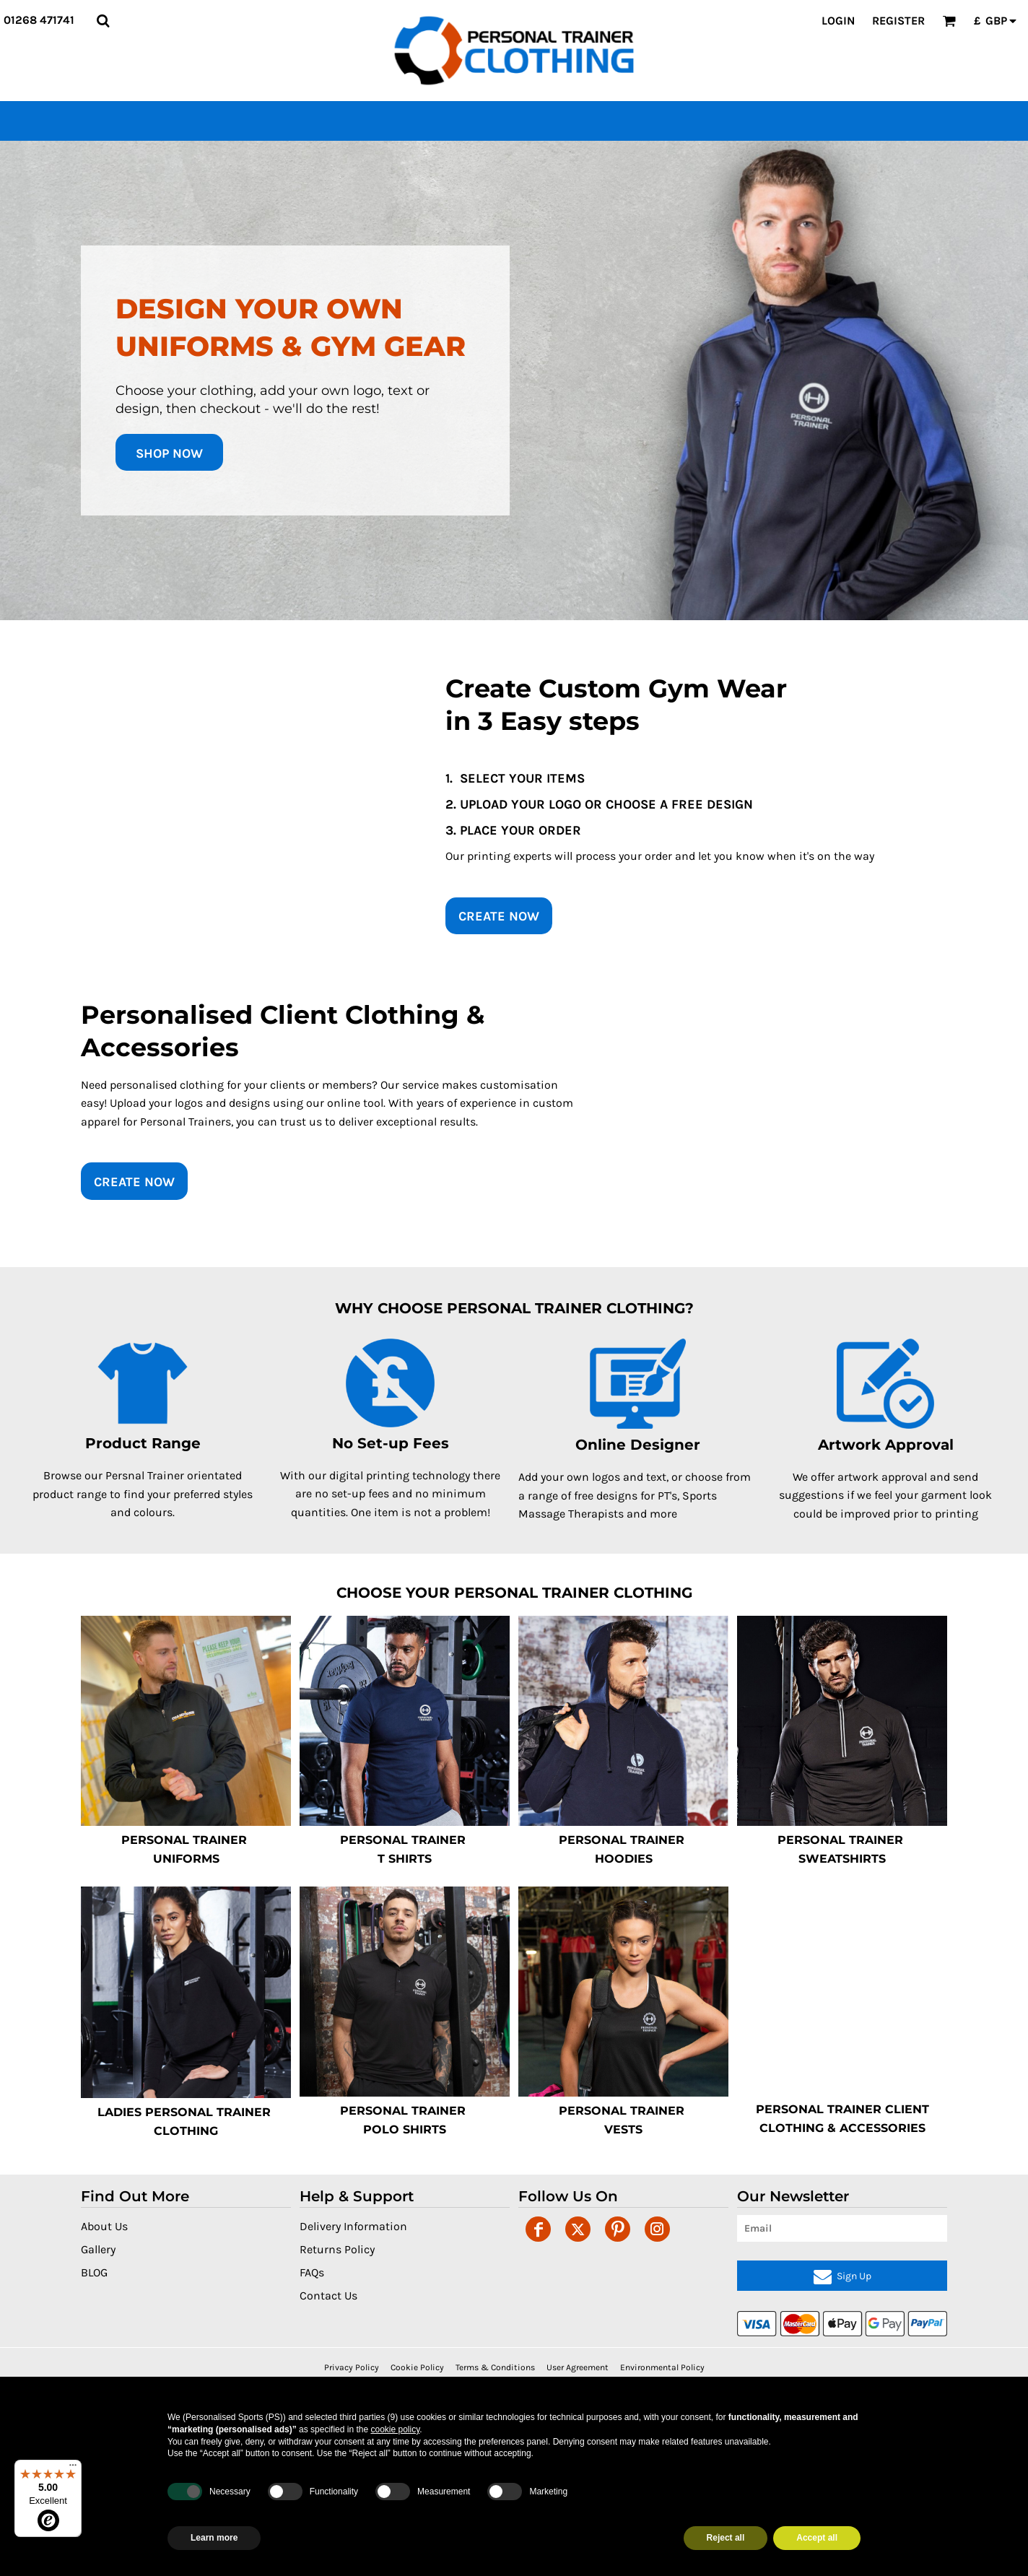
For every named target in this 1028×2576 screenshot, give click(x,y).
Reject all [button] (726, 2538)
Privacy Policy (351, 2367)
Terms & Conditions (495, 2367)
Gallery (98, 2249)
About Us (104, 2226)
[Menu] (73, 2468)
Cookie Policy (417, 2367)
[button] (103, 20)
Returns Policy (337, 2249)
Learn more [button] (214, 2538)
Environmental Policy (662, 2367)
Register (898, 20)
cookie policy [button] (394, 2429)
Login (838, 20)
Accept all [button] (816, 2538)
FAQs (312, 2272)
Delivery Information (353, 2226)
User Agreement (577, 2367)
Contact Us (328, 2295)
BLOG (94, 2272)
